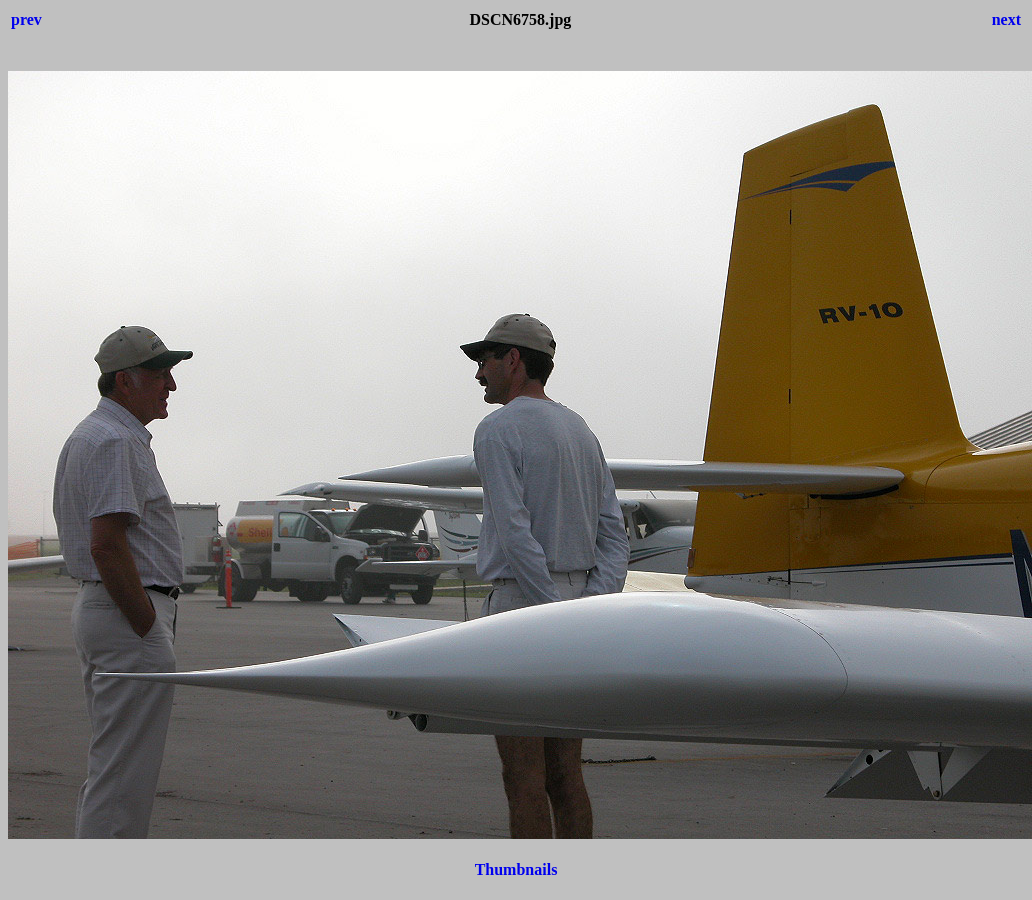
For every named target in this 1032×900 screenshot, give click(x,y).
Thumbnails (516, 869)
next (1006, 19)
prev (26, 19)
